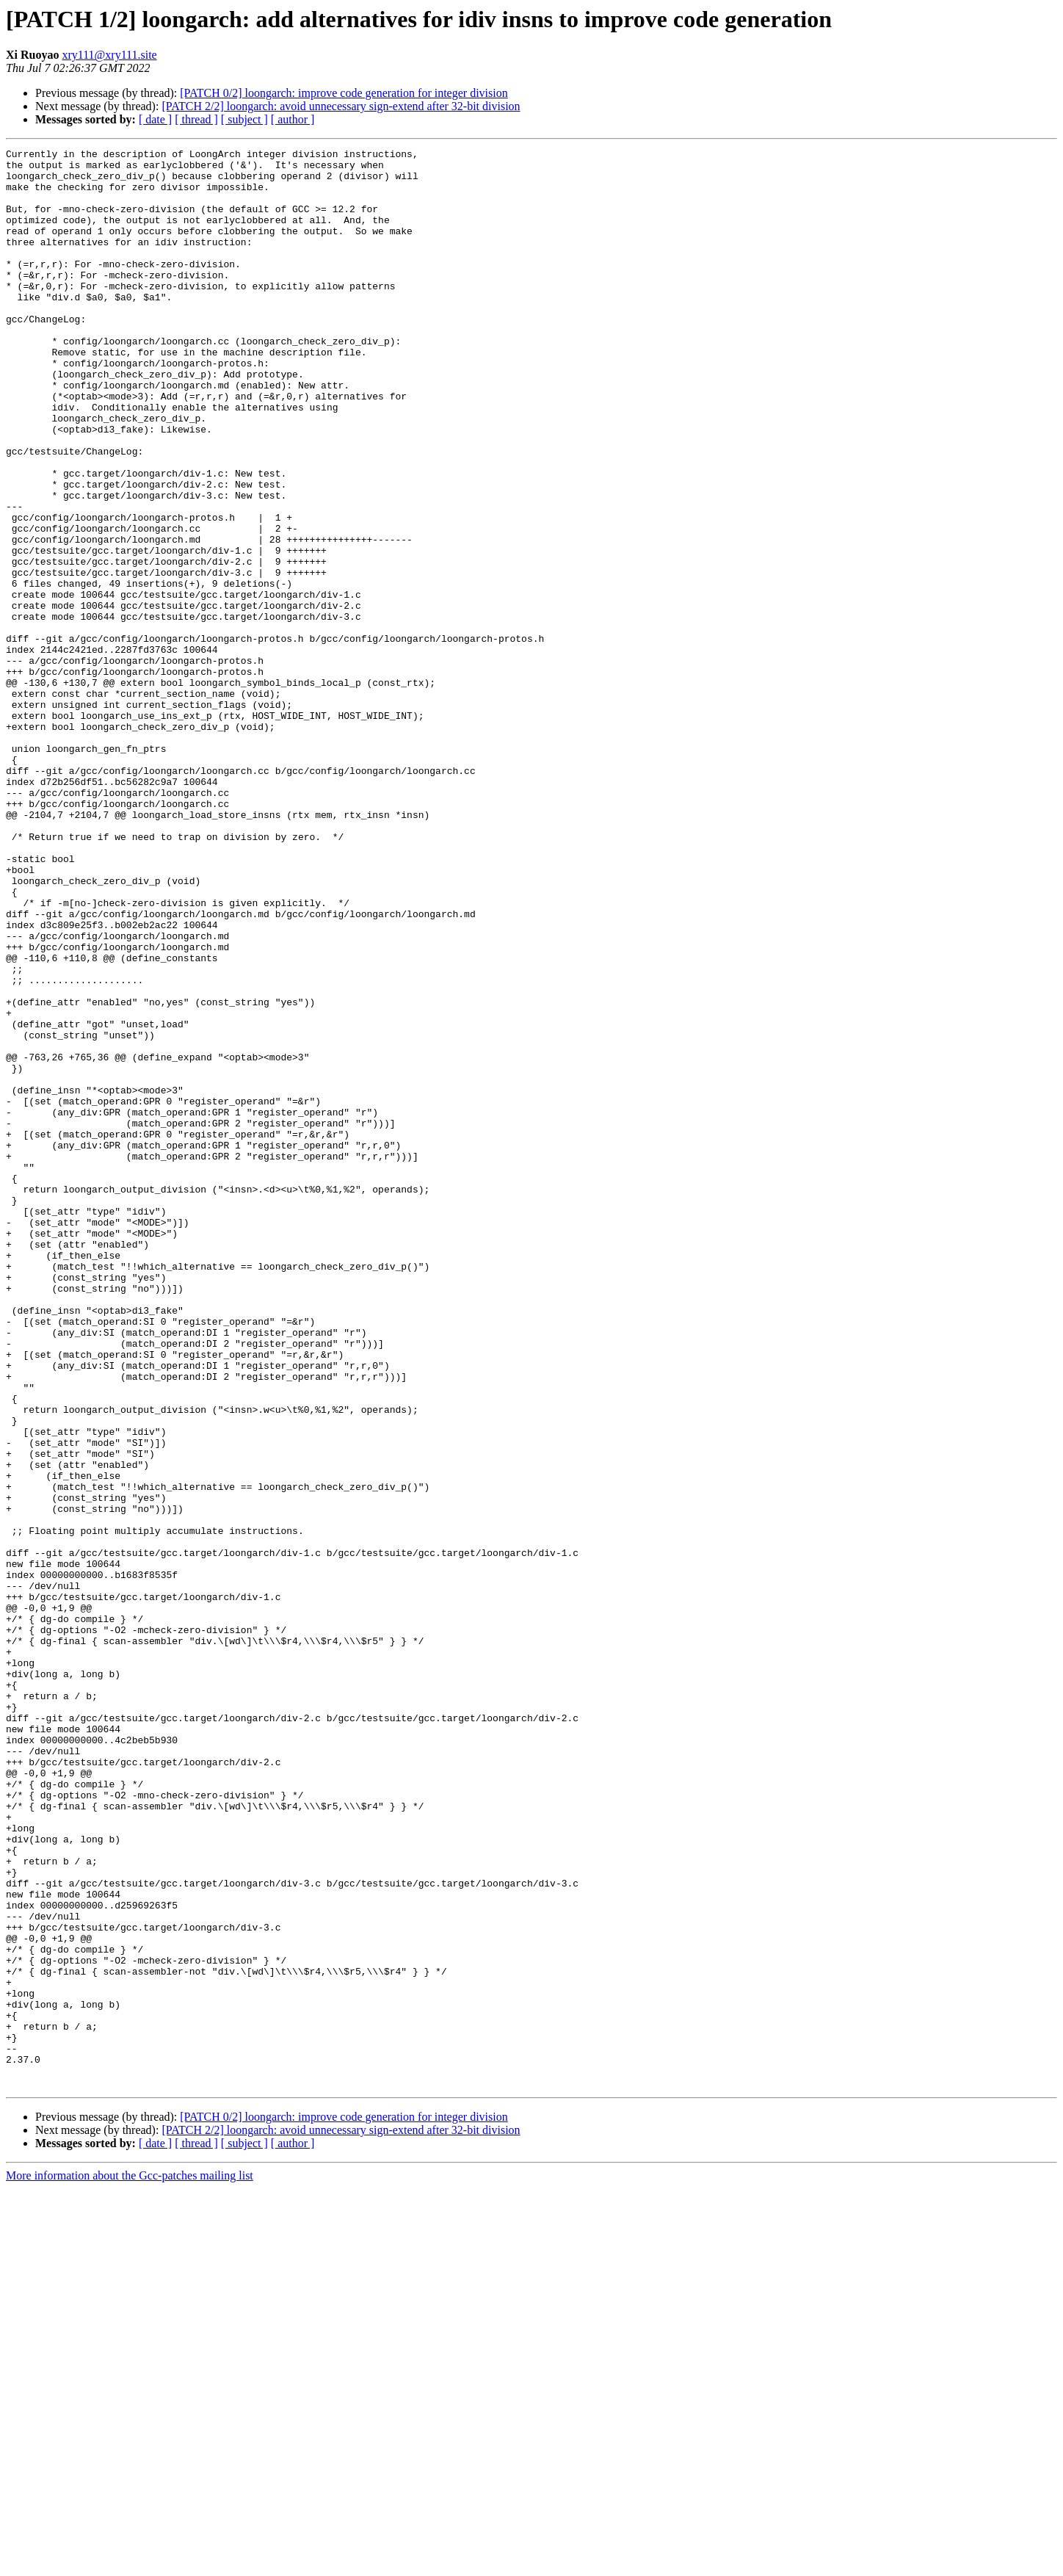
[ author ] (293, 119)
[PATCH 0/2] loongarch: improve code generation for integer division (343, 93)
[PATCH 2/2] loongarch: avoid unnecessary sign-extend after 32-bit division (341, 106)
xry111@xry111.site (109, 54)
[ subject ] (244, 119)
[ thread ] (196, 119)
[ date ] (155, 119)
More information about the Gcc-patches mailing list (129, 2563)
